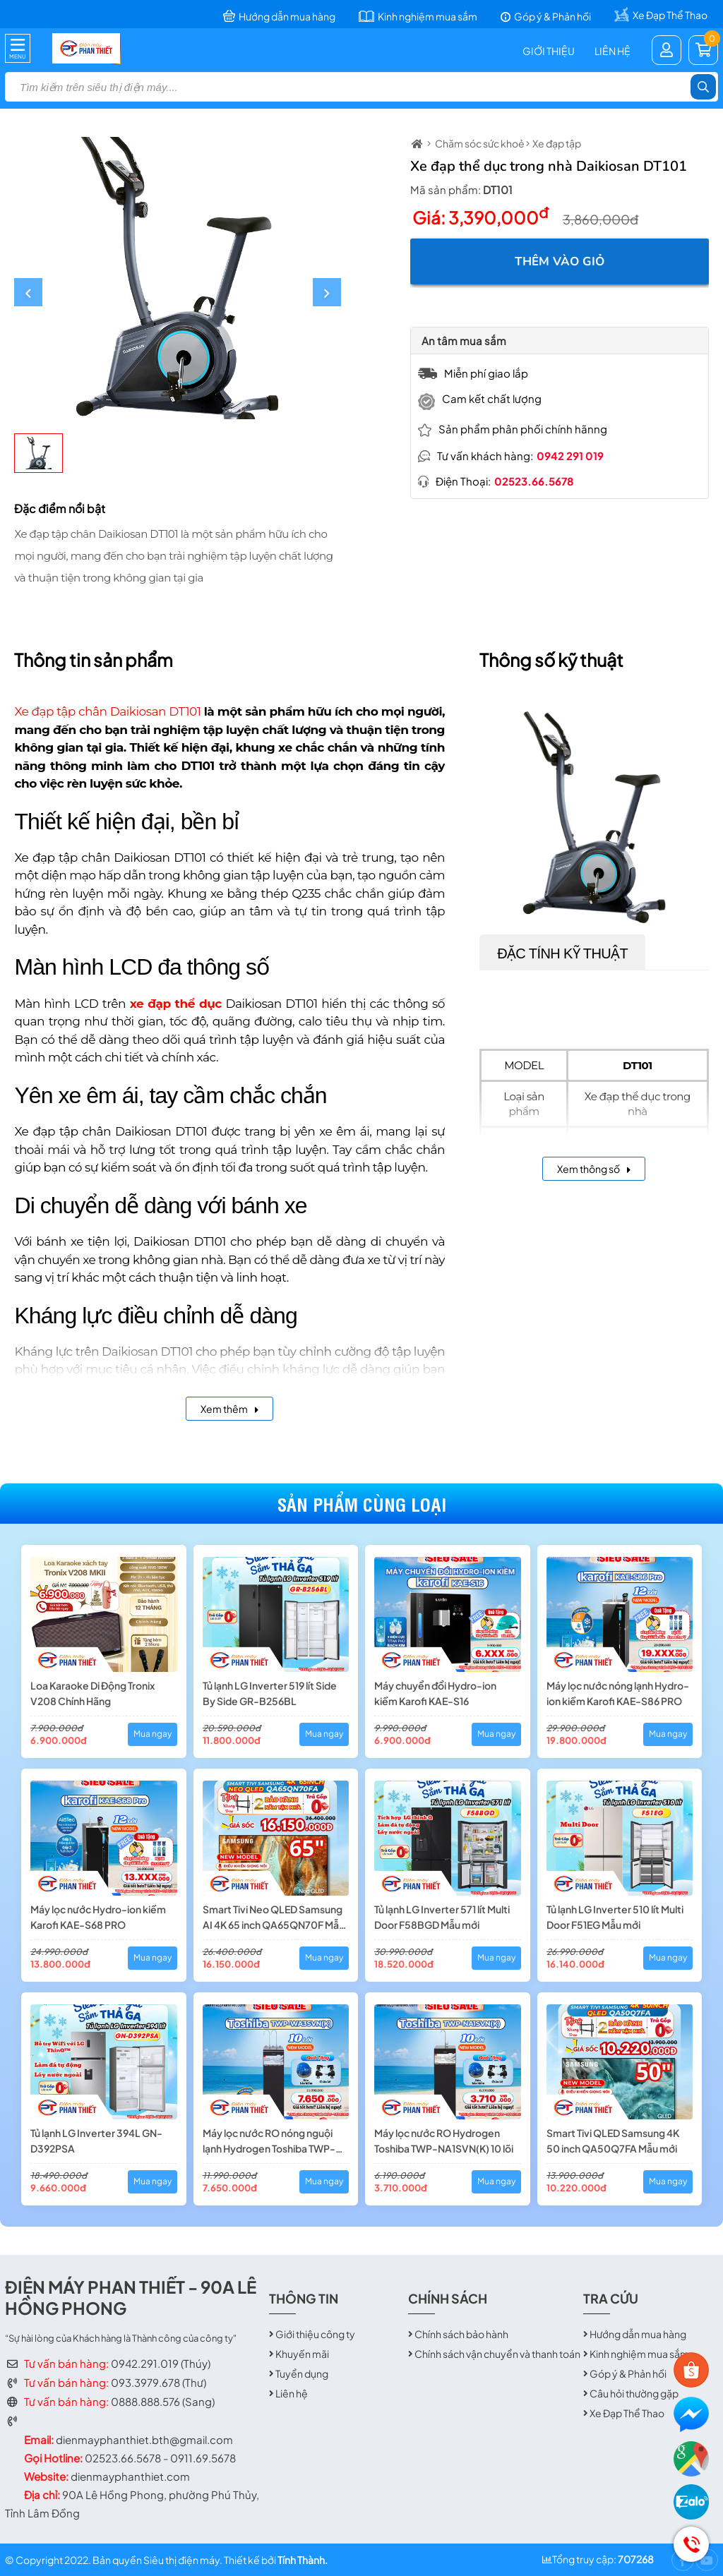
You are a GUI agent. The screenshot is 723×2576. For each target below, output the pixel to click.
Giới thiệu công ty (315, 2334)
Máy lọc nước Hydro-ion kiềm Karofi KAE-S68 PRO (98, 1917)
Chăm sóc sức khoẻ (480, 143)
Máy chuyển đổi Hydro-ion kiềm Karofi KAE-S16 (435, 1693)
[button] (28, 292)
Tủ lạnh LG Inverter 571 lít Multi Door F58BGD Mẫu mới (442, 1917)
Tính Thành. (302, 2559)
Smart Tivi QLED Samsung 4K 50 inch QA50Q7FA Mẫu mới (612, 2140)
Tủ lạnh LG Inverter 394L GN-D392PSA (96, 2140)
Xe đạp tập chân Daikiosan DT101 (107, 711)
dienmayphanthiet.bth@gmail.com (144, 2439)
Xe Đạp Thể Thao (627, 2413)
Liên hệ (612, 50)
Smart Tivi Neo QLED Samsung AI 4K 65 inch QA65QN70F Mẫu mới (274, 1917)
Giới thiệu (548, 50)
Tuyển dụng (301, 2373)
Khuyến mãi (302, 2353)
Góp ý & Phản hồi (628, 2373)
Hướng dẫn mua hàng (638, 2334)
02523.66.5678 (533, 481)
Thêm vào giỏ (559, 261)
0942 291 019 (570, 455)
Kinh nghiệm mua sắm (639, 2353)
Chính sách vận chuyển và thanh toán (497, 2353)
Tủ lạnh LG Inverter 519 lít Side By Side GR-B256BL (270, 1693)
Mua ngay (152, 1733)
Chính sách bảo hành (461, 2334)
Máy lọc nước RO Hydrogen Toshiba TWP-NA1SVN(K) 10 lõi (443, 2140)
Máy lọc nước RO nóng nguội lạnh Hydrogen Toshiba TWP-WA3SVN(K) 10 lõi (269, 2141)
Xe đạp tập (556, 143)
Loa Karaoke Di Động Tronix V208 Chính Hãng (92, 1693)
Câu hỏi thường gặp (634, 2393)
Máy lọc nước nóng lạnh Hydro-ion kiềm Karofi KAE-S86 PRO (617, 1693)
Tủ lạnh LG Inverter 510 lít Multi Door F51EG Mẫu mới (614, 1917)
